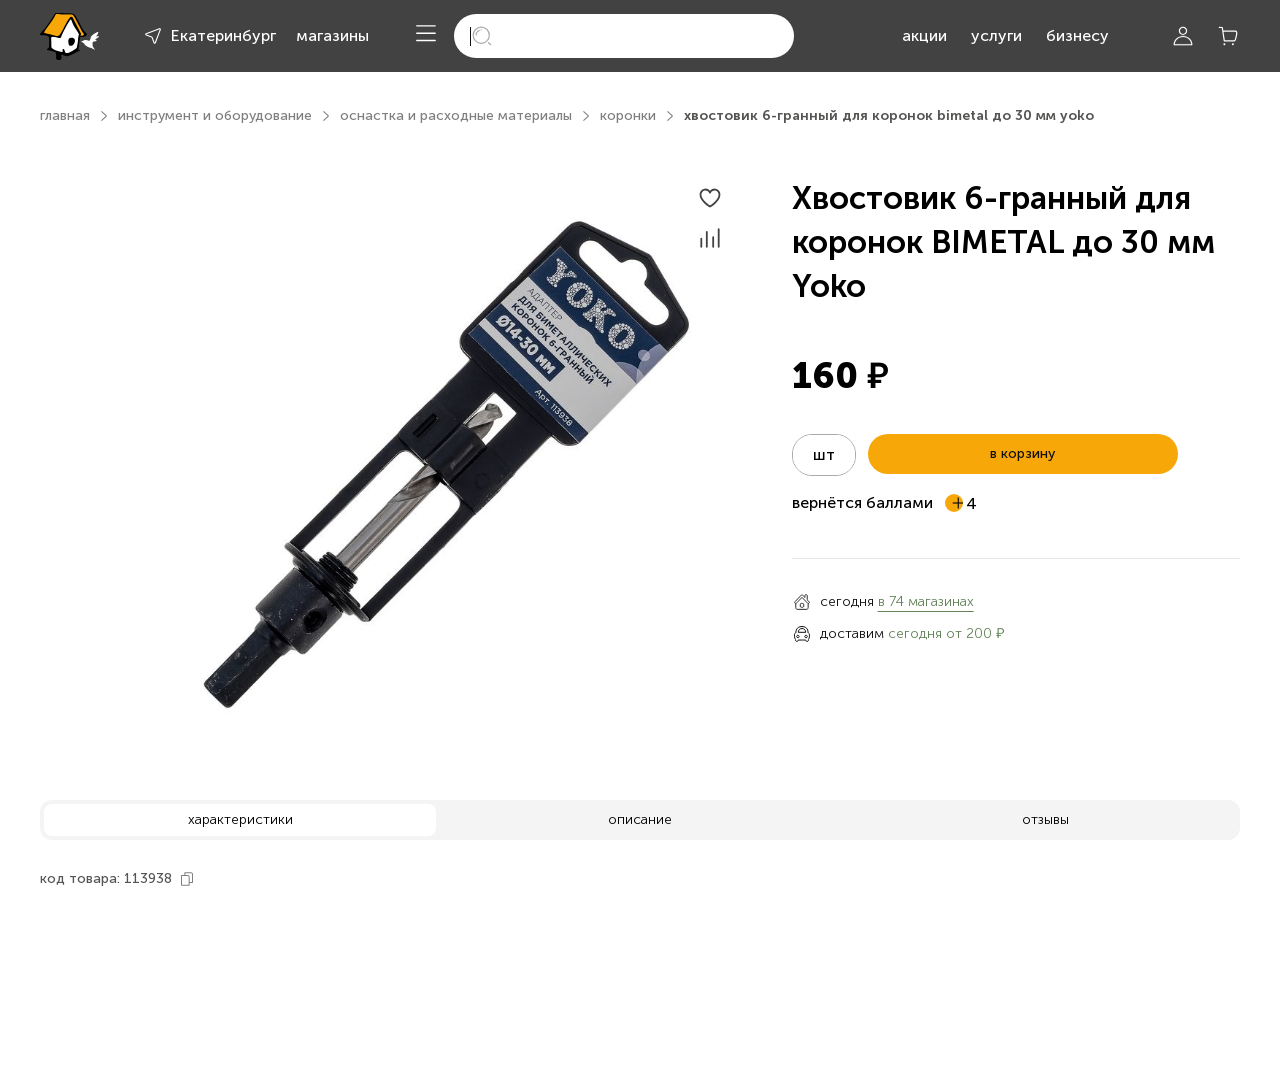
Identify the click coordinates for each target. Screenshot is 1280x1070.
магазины (332, 35)
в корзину (1022, 453)
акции (924, 35)
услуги (996, 35)
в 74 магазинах (926, 601)
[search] (624, 36)
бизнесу (1077, 35)
